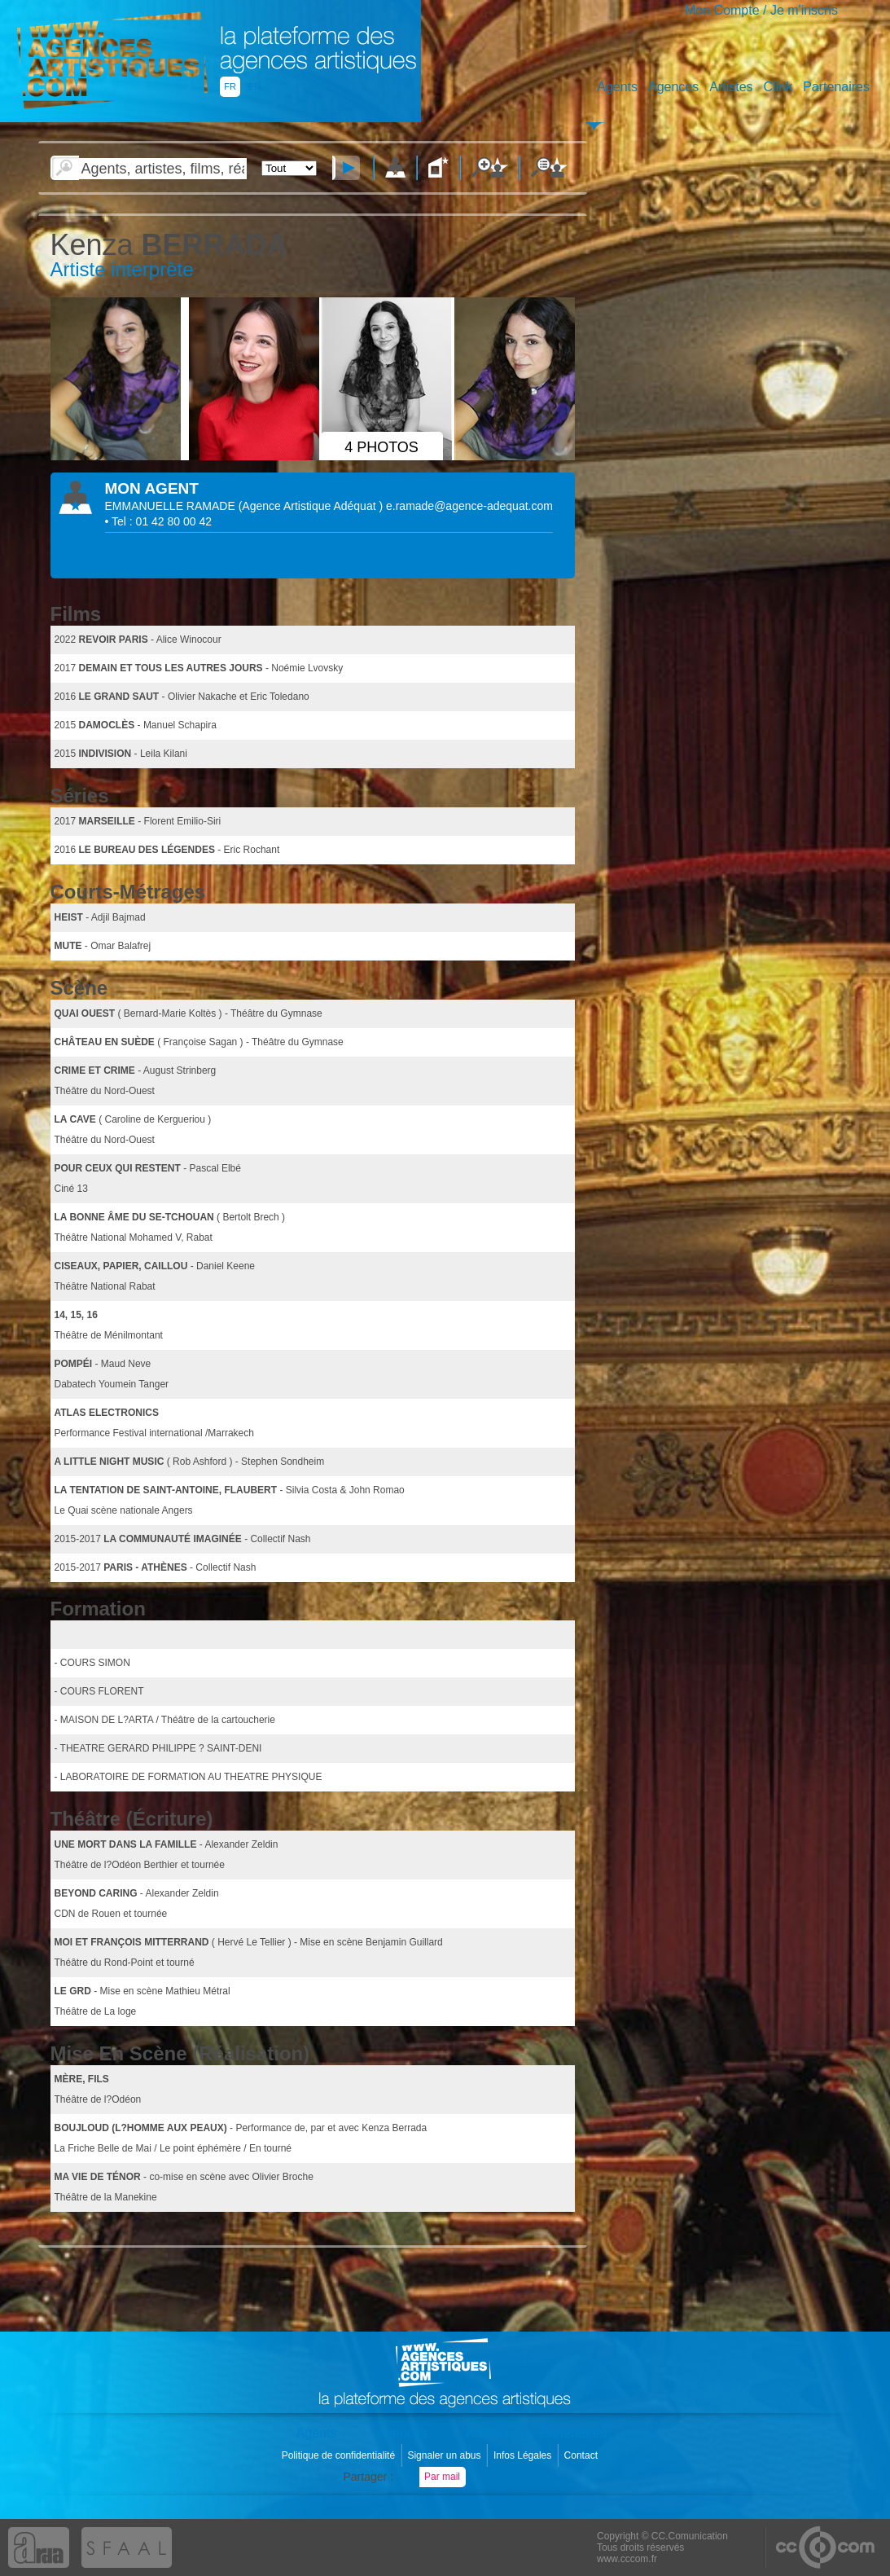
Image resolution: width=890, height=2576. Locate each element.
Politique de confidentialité (340, 2455)
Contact (582, 2455)
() (312, 505)
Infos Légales (524, 2455)
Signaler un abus (445, 2455)
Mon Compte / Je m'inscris (761, 10)
